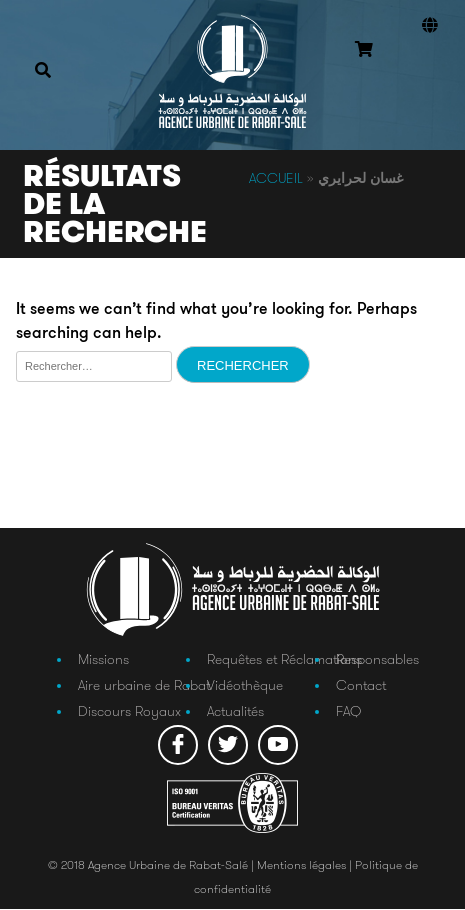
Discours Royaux (129, 712)
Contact (361, 686)
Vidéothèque (245, 686)
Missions (103, 659)
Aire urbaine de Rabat (144, 686)
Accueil (276, 178)
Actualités (235, 712)
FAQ (348, 712)
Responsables (377, 659)
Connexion (425, 78)
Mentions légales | (306, 865)
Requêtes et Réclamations (284, 659)
